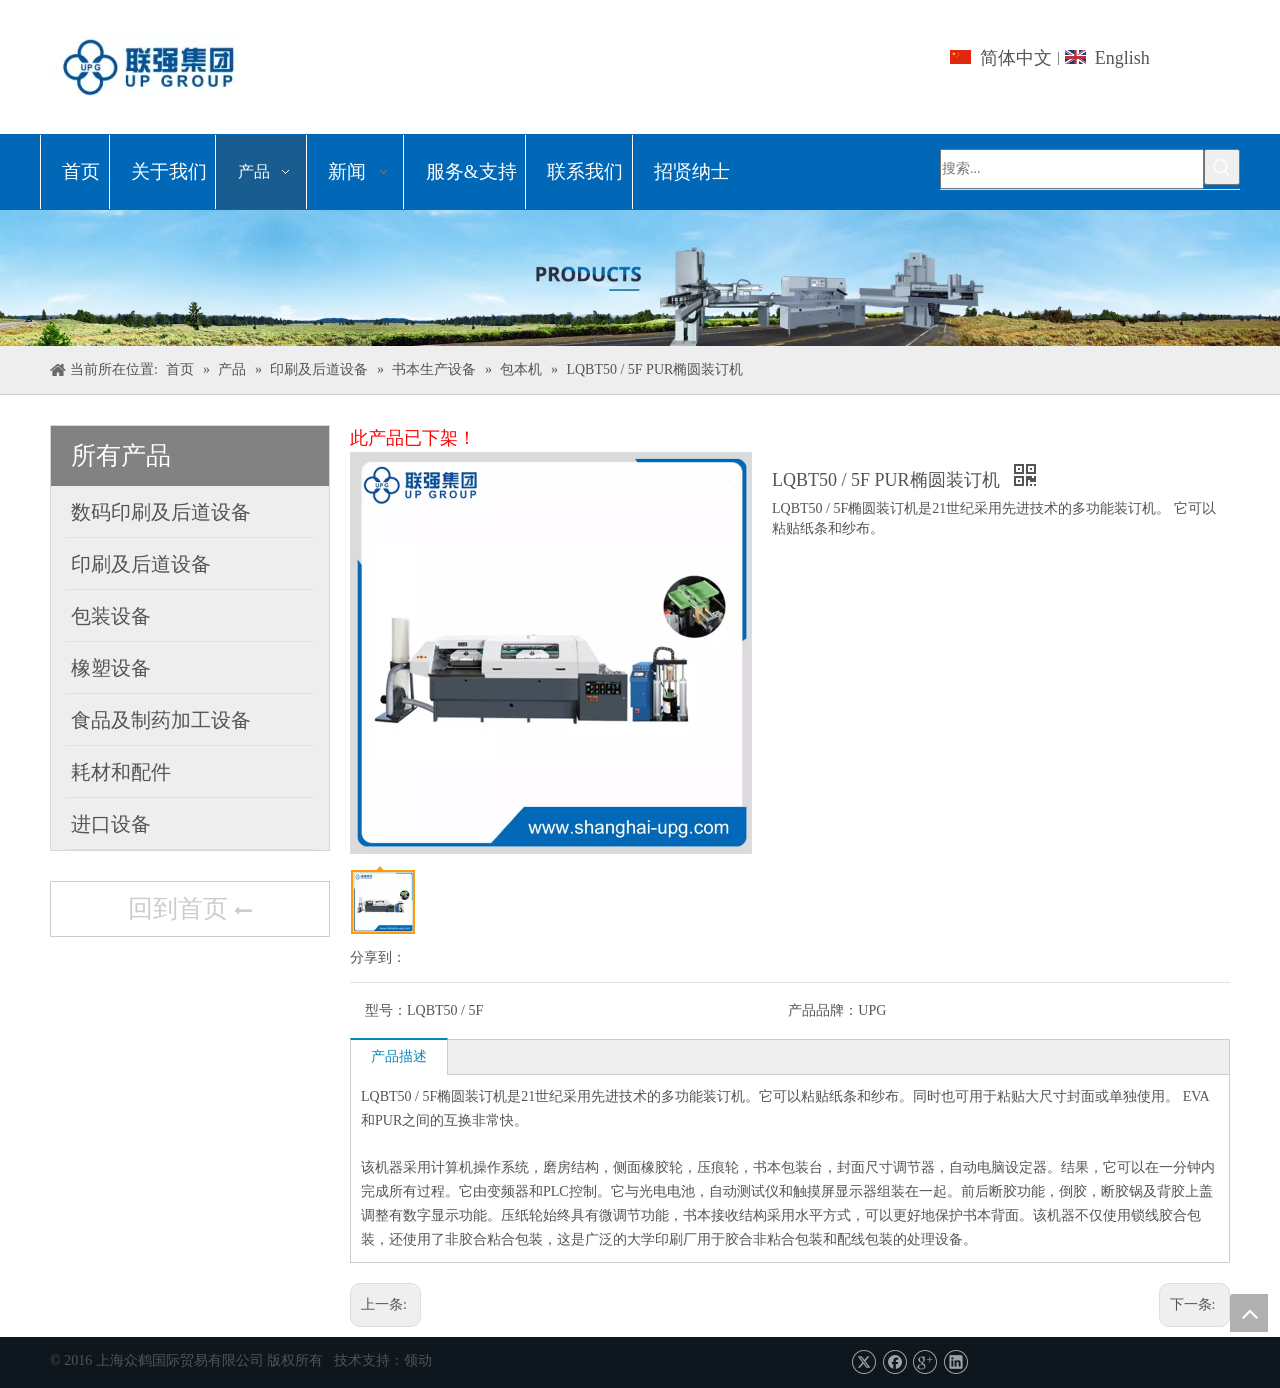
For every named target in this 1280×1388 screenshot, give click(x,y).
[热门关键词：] (1222, 167)
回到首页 (190, 911)
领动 (418, 1360)
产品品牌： (823, 1010)
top (1249, 1313)
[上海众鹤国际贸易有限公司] (640, 278)
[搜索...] (1072, 169)
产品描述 (399, 1056)
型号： (386, 1010)
